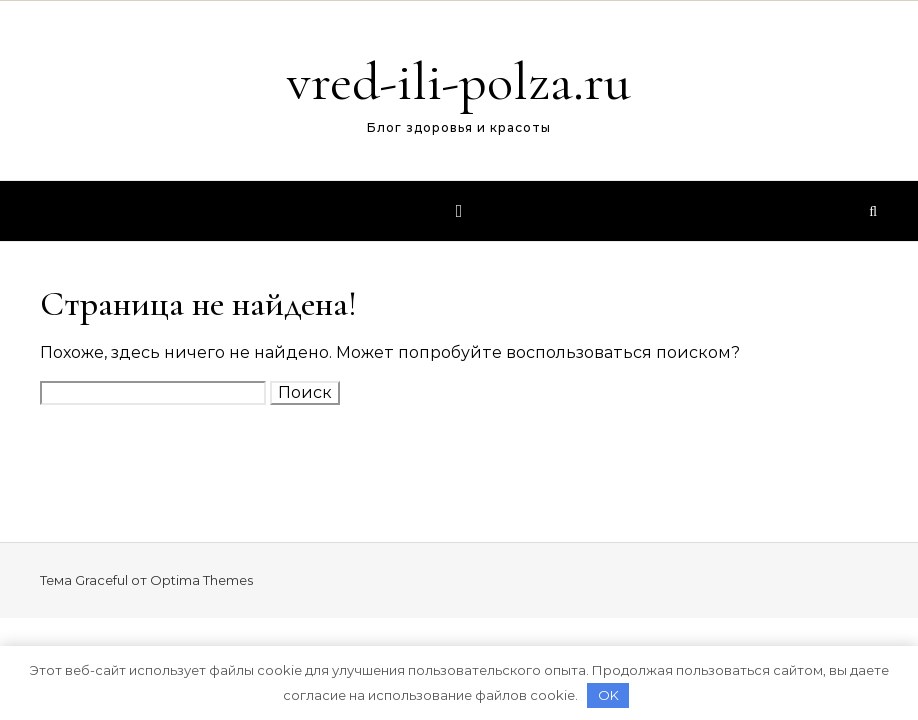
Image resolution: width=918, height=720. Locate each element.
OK (608, 695)
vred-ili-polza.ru (459, 81)
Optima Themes (201, 580)
